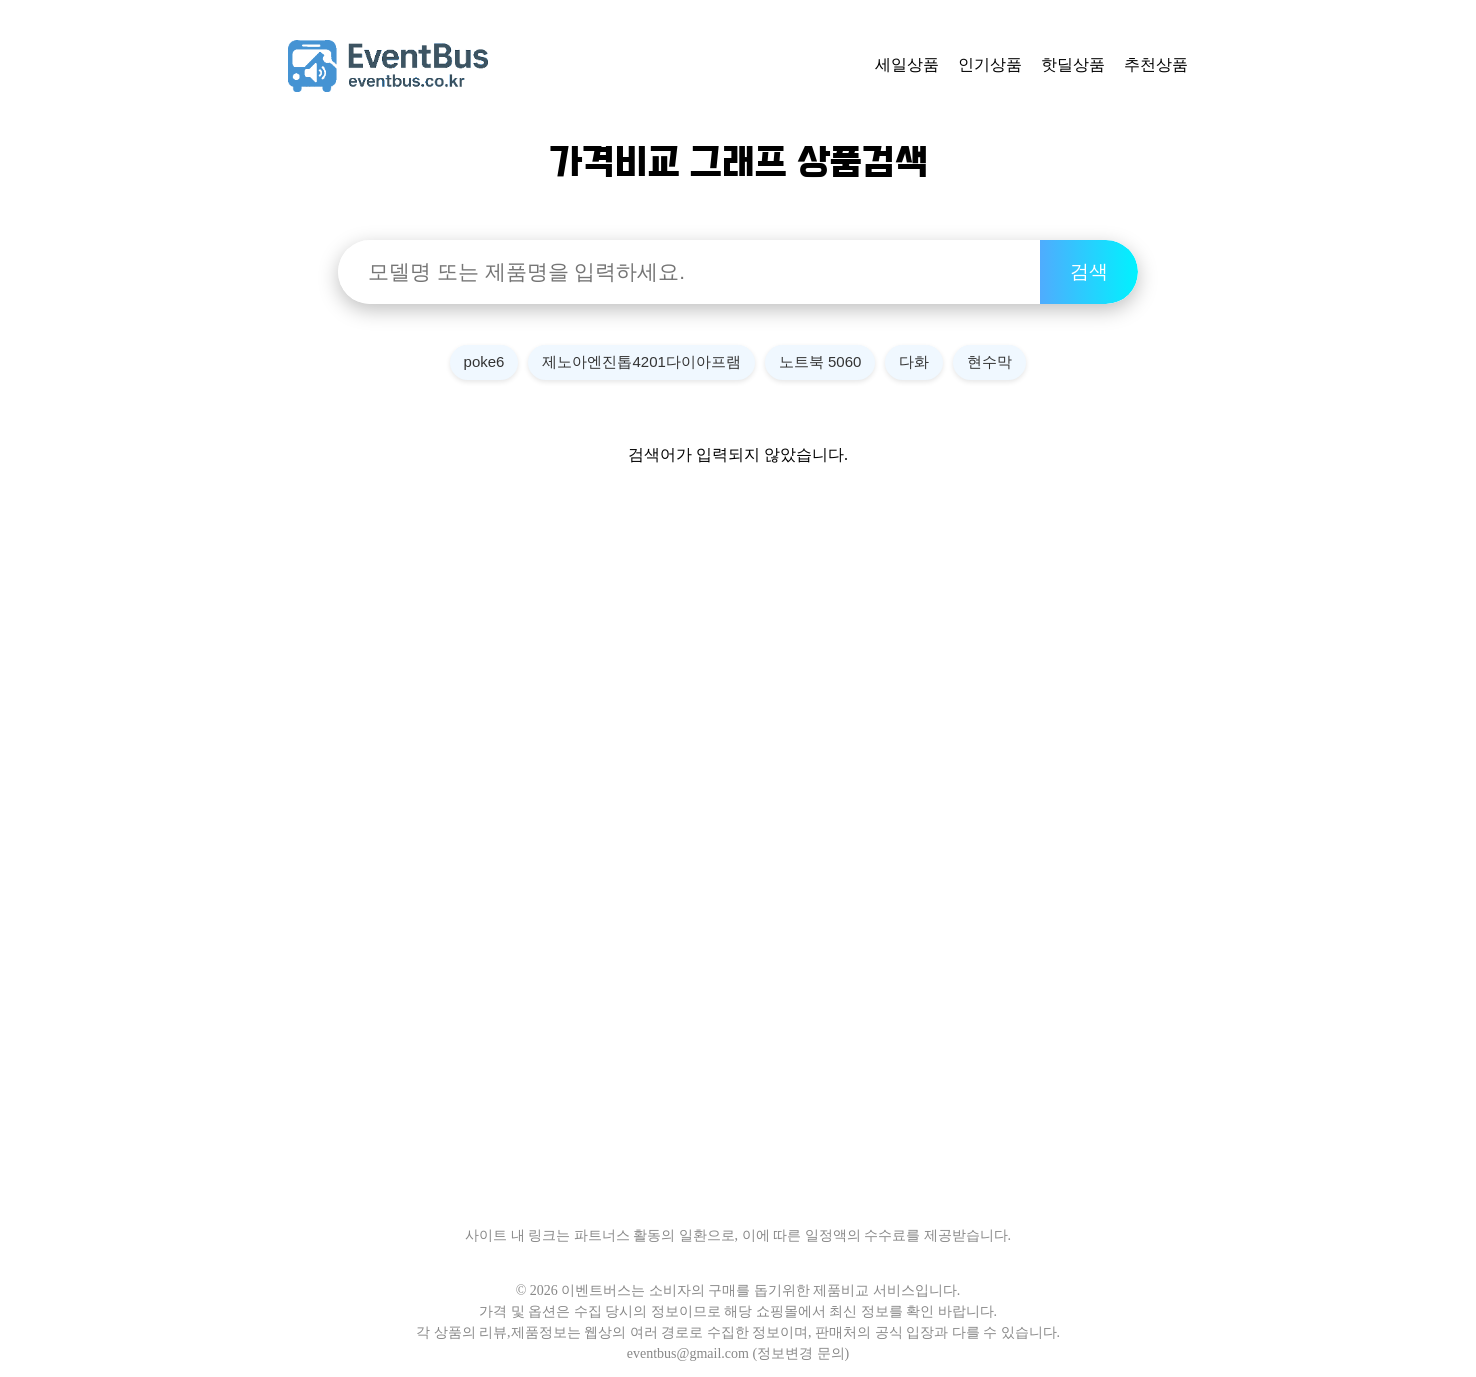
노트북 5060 (820, 361)
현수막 (989, 361)
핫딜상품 (1073, 64)
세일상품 (907, 64)
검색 (1089, 271)
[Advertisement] (738, 863)
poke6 (484, 361)
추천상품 (1156, 64)
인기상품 (990, 64)
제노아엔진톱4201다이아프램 (641, 361)
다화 (914, 361)
